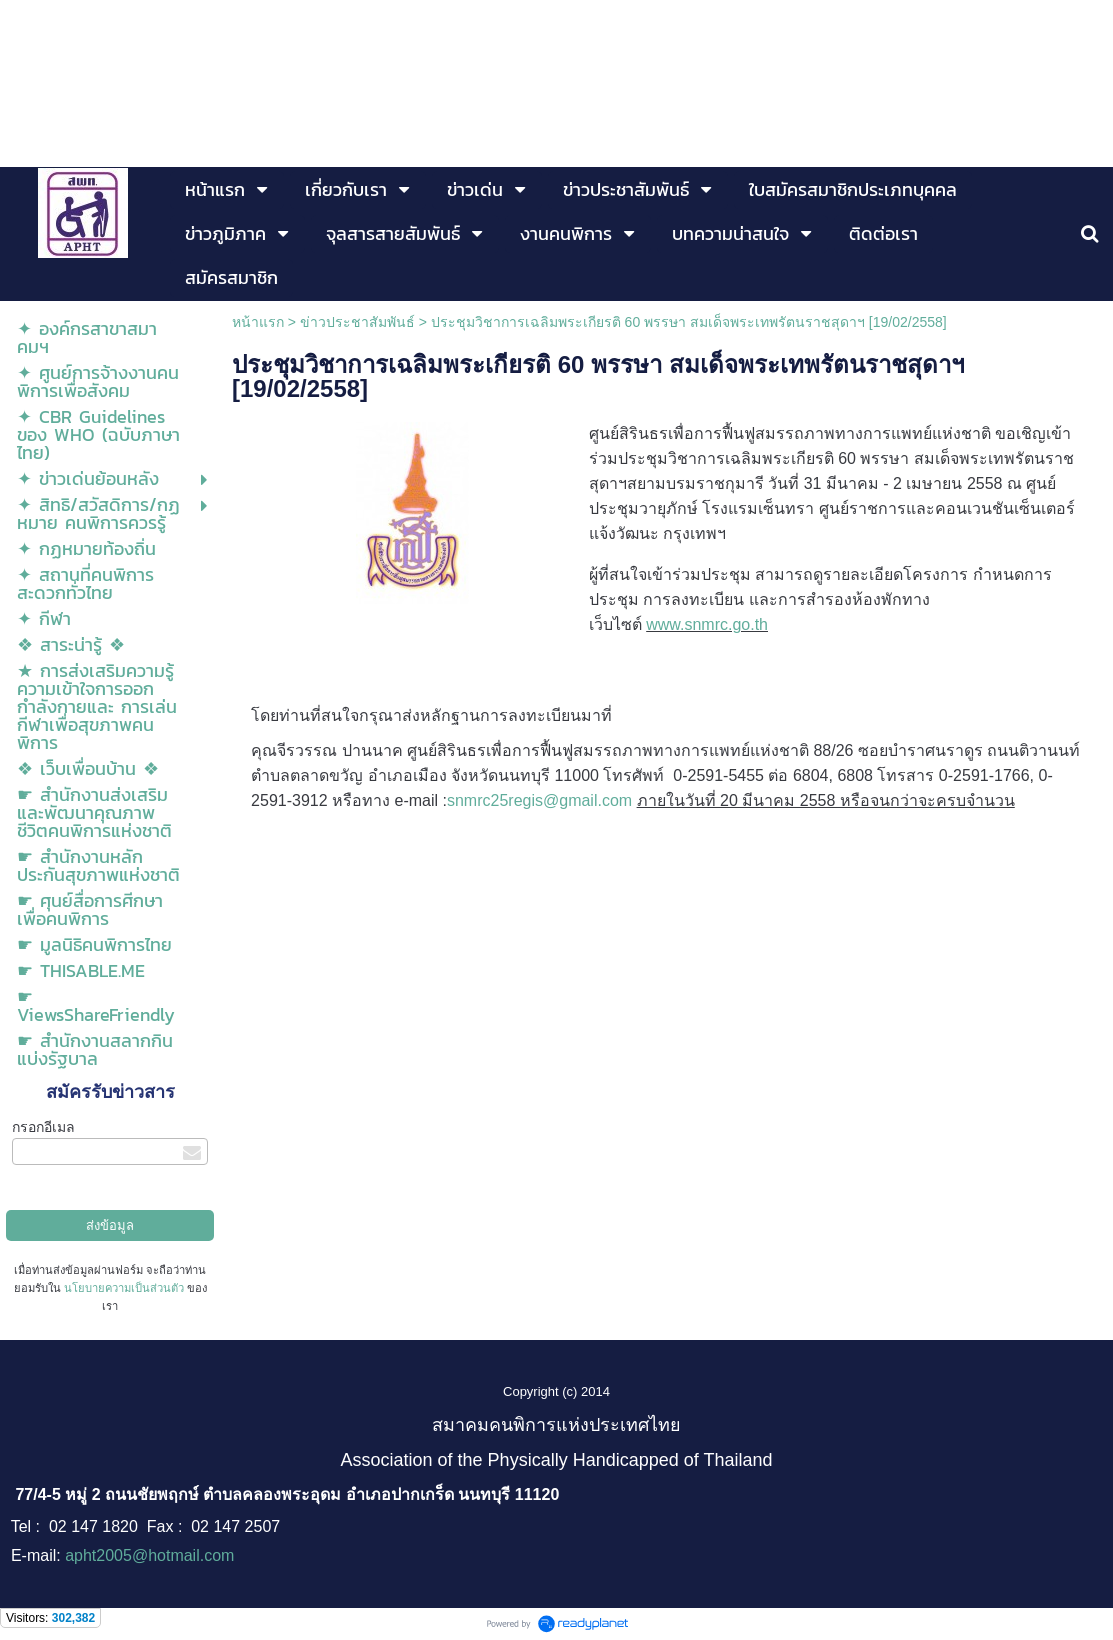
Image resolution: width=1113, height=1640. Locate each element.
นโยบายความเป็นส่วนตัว (124, 1288)
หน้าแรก (258, 322)
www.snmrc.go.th (707, 624)
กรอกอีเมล (43, 1127)
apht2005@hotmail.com (149, 1555)
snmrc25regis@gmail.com (539, 800)
